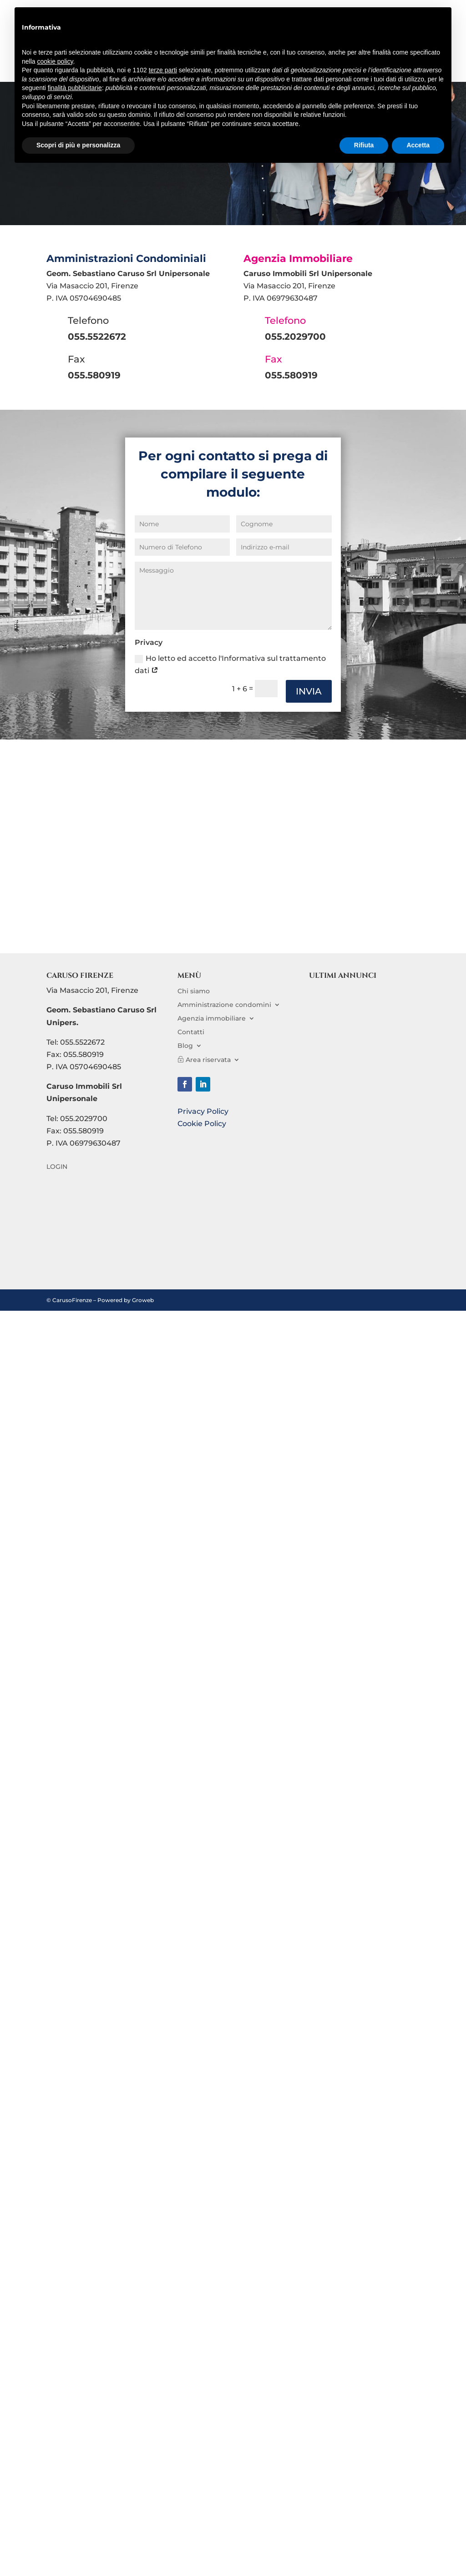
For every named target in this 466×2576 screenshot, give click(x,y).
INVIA (309, 691)
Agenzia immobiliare (211, 1017)
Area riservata (208, 1059)
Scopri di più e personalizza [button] (78, 145)
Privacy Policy (202, 1111)
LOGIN (56, 1167)
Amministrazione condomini (224, 1004)
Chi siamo (193, 990)
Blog (185, 1045)
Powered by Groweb (125, 1300)
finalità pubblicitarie (75, 87)
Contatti (190, 1031)
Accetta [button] (418, 145)
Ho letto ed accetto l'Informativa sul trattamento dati (230, 664)
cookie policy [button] (55, 61)
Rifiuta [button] (364, 145)
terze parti (163, 70)
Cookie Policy (201, 1123)
